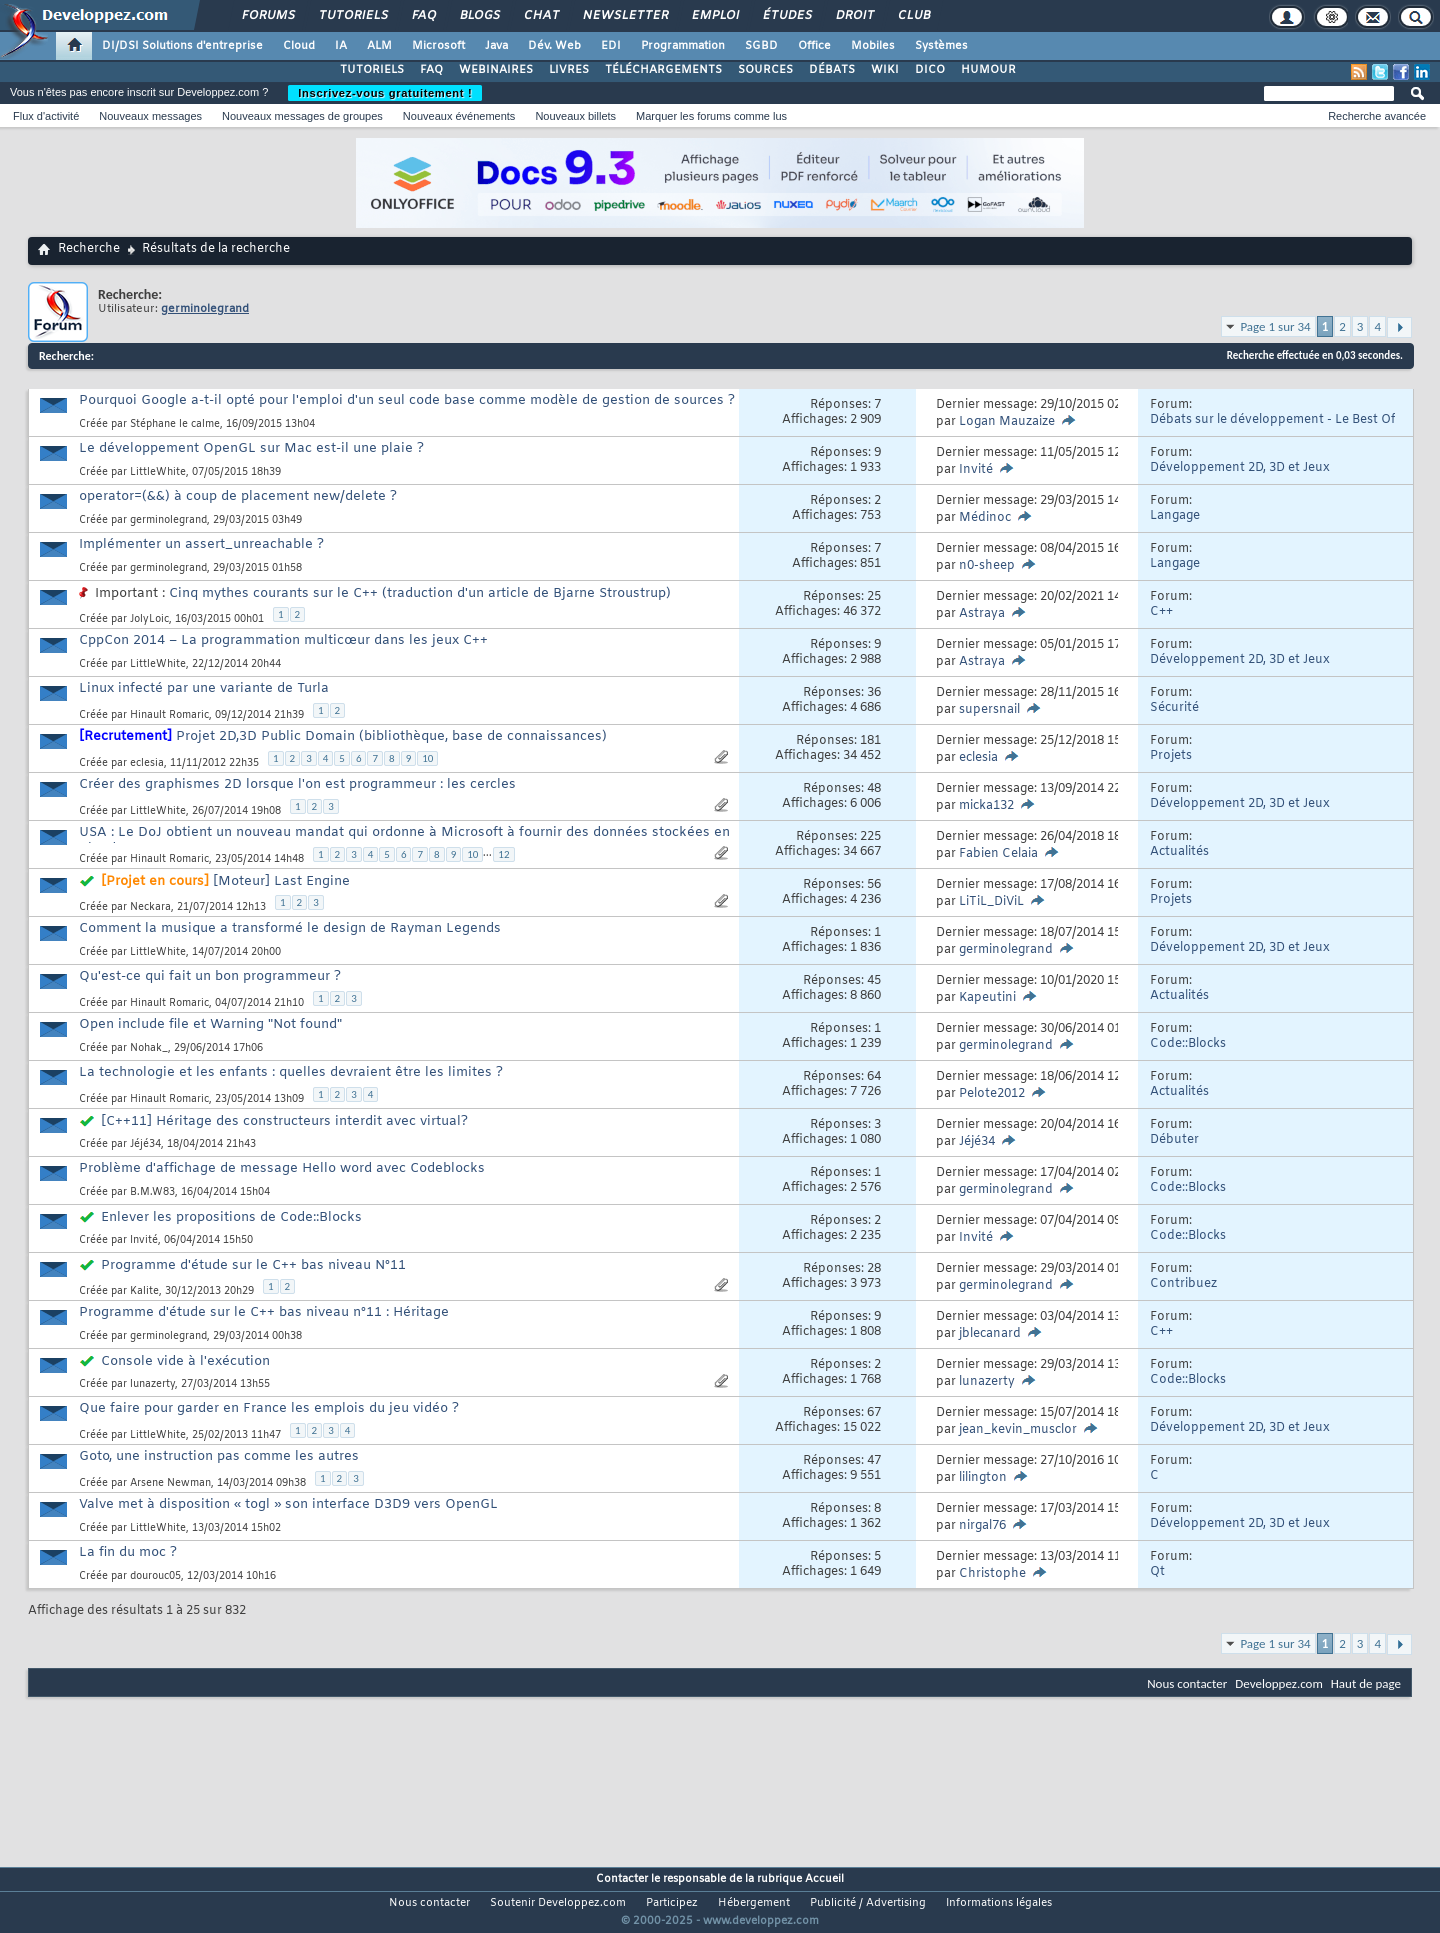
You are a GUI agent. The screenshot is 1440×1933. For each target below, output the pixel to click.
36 (874, 693)
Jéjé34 (145, 1144)
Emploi (714, 16)
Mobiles (873, 46)
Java (496, 46)
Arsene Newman (170, 1483)
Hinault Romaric (169, 715)
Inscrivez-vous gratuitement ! (385, 93)
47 (874, 1461)
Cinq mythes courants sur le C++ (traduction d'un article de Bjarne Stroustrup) (420, 593)
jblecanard (990, 1334)
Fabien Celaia (998, 854)
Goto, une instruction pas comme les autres (219, 1456)
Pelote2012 (992, 1094)
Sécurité (1174, 708)
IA (341, 46)
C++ (1161, 612)
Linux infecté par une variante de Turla (204, 688)
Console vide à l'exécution (185, 1361)
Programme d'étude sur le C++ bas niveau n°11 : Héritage (264, 1312)
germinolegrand (168, 520)
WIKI (885, 70)
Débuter (1174, 1140)
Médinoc (985, 518)
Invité (976, 470)
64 (874, 1077)
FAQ (423, 16)
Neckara (150, 907)
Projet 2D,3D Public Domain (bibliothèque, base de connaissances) (391, 736)
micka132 (986, 806)
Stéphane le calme (175, 424)
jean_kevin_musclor (1018, 1430)
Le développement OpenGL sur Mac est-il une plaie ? (251, 448)
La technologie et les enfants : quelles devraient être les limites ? (291, 1072)
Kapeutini (987, 998)
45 (874, 981)
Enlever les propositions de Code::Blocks (231, 1217)
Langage (1175, 516)
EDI (611, 46)
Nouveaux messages (150, 116)
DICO (930, 70)
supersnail (989, 710)
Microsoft (438, 46)
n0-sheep (987, 566)
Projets (1171, 756)
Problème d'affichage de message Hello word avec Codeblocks (282, 1168)
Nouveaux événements (459, 116)
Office (814, 46)
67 (874, 1413)
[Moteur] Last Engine (281, 881)
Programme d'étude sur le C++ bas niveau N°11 (253, 1265)
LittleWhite (158, 472)
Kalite (144, 1291)
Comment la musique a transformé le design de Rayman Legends (290, 928)
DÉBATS (832, 70)
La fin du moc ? (128, 1552)
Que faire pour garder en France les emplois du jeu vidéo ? (269, 1408)
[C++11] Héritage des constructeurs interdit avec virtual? (284, 1121)
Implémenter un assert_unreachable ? (201, 544)
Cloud (299, 46)
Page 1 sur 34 (1275, 326)
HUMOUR (988, 70)
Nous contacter (1187, 1683)
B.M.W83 (152, 1192)
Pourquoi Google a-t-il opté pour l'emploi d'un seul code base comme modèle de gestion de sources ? (407, 400)
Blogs (479, 16)
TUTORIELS (372, 70)
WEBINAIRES (496, 70)
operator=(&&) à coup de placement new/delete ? (238, 496)
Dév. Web (554, 46)
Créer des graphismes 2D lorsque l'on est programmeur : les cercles (297, 784)
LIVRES (569, 70)
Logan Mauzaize (1007, 422)
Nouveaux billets (575, 116)
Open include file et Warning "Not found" (210, 1024)
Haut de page (1366, 1683)
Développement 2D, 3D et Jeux (1240, 468)
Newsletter (624, 16)
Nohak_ (149, 1048)
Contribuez (1183, 1284)
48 (874, 789)
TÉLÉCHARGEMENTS (663, 70)
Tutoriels (352, 16)
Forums (267, 16)
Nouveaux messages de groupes (302, 116)
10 (427, 758)
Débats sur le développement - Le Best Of (1272, 420)
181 (870, 741)
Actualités (1179, 852)
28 (874, 1269)
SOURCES (765, 70)
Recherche (89, 249)
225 (870, 837)
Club (913, 16)
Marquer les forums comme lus (711, 116)
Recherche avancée (1377, 116)
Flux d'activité (46, 116)
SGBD (761, 46)
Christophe (992, 1574)
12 (503, 854)
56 (874, 885)
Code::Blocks (1188, 1044)
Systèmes (941, 46)
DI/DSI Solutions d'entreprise (182, 46)
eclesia (147, 763)
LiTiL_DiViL (991, 902)
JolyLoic (149, 619)
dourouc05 (155, 1576)
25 (874, 597)
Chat (540, 16)
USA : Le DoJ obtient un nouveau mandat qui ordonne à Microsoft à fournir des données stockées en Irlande (404, 840)
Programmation (683, 46)
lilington (983, 1478)
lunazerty (152, 1384)
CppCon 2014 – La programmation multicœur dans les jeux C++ (283, 640)
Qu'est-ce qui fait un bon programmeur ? (210, 976)
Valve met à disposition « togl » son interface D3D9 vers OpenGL (288, 1504)
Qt (1157, 1572)
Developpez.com (1279, 1683)
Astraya (982, 614)
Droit (854, 16)
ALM (379, 46)
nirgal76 (982, 1526)
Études (786, 16)
